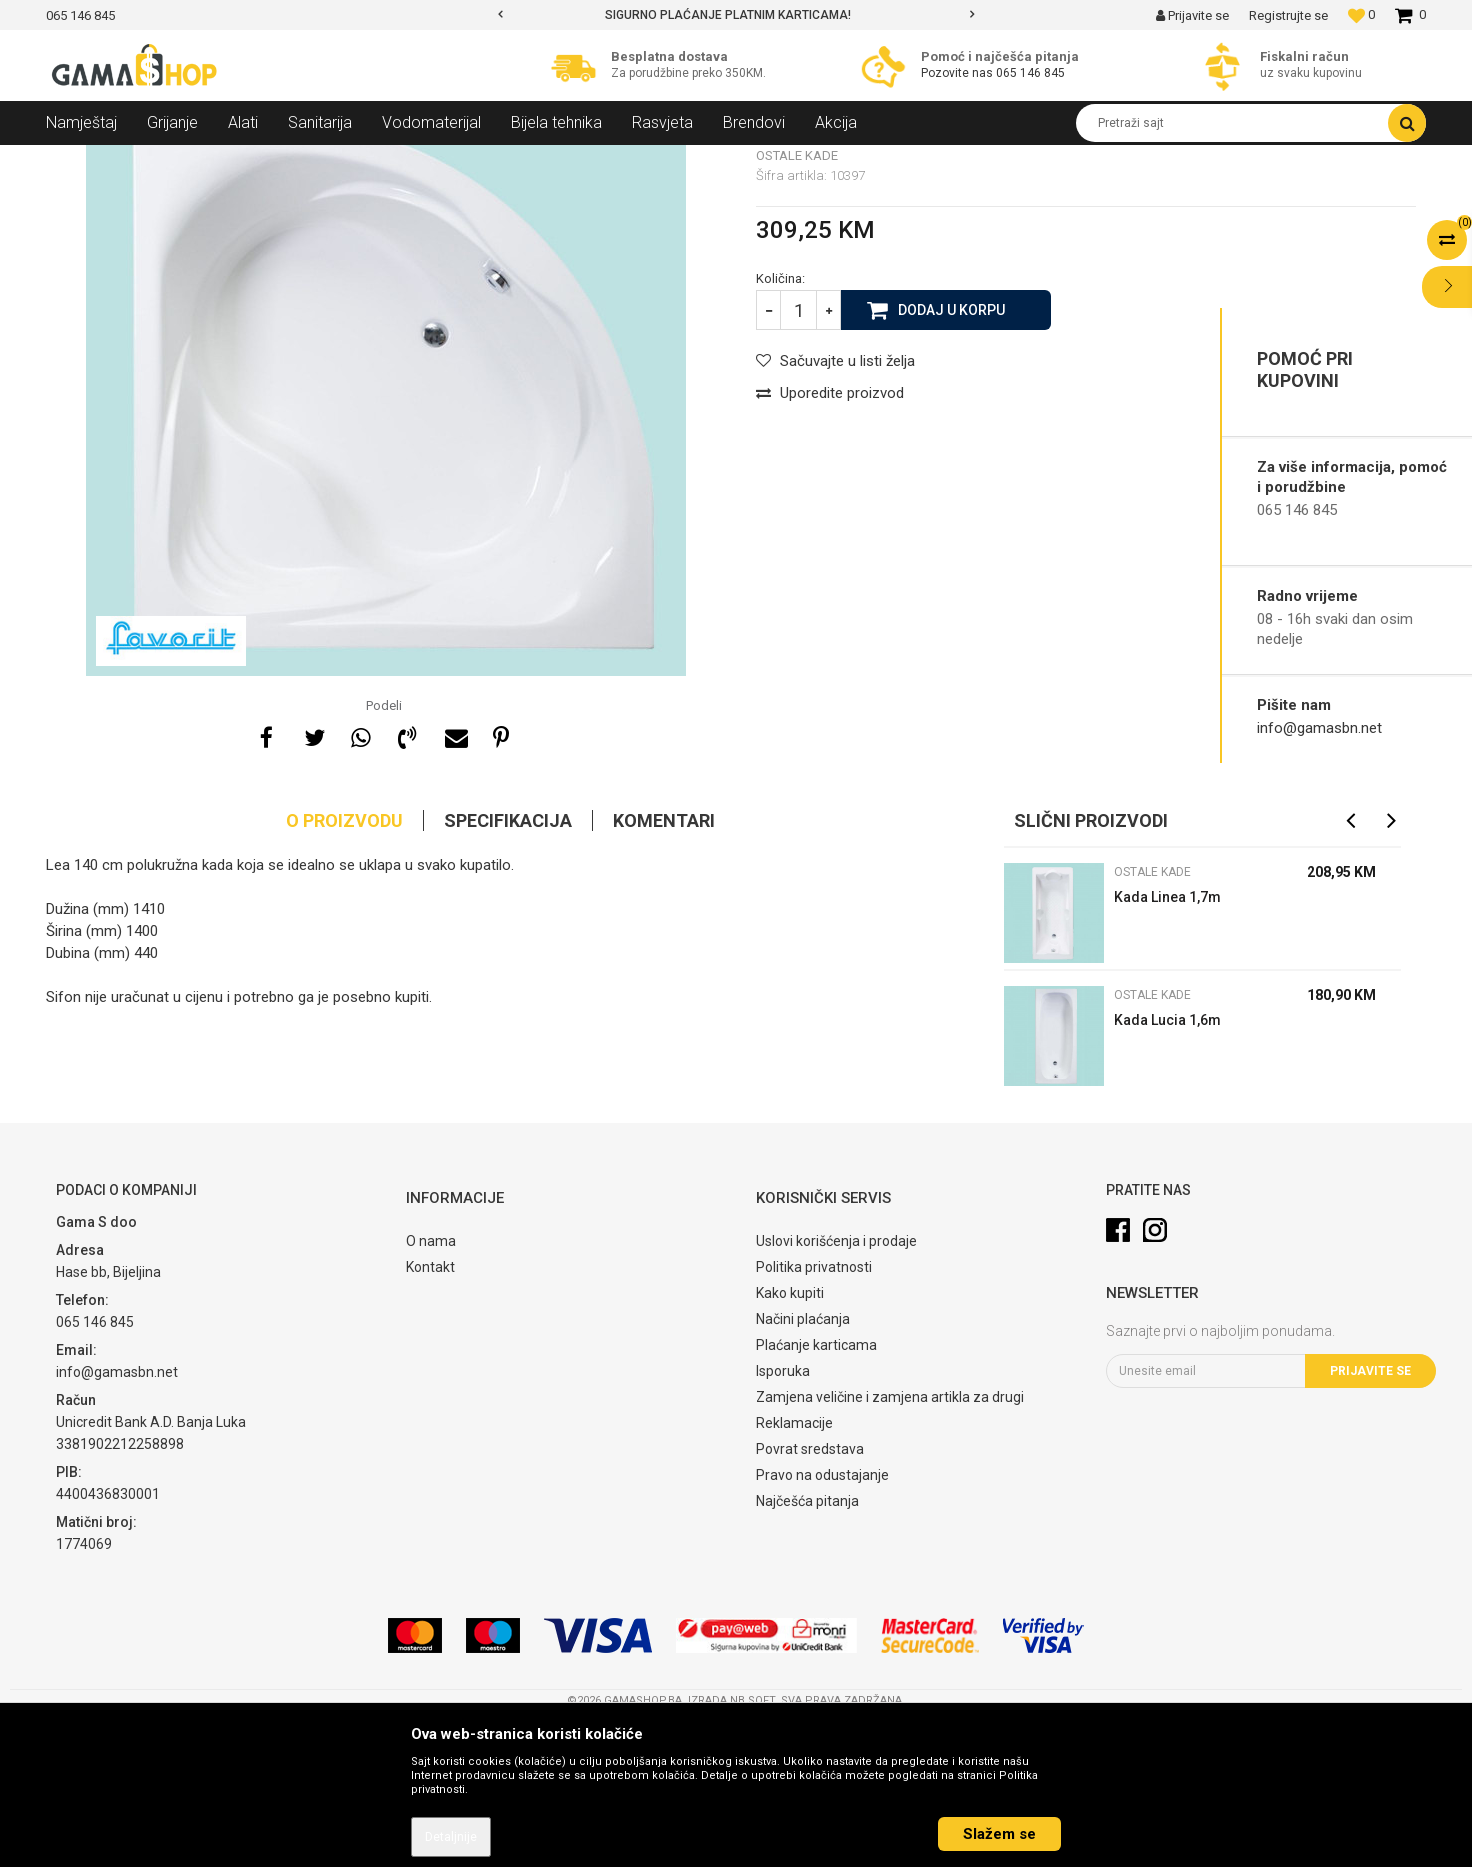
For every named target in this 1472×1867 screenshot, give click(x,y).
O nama (431, 1386)
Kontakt (430, 1412)
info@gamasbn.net (1319, 728)
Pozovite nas (958, 73)
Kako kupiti (790, 1438)
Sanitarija (226, 160)
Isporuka (783, 1516)
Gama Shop (77, 160)
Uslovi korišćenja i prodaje (836, 1386)
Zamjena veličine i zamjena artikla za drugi (890, 1542)
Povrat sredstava (810, 1594)
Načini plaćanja (803, 1464)
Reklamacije (794, 1568)
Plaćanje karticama (816, 1490)
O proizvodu (344, 965)
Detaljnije (451, 1837)
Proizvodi (154, 160)
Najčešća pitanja (807, 1646)
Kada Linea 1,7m (1167, 1042)
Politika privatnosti (814, 1412)
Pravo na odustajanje (822, 1620)
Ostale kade (353, 160)
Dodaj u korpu (951, 454)
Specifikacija (508, 965)
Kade (286, 160)
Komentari (664, 965)
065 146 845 (1030, 73)
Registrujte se (1288, 15)
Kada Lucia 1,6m (1167, 1165)
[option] (736, 15)
